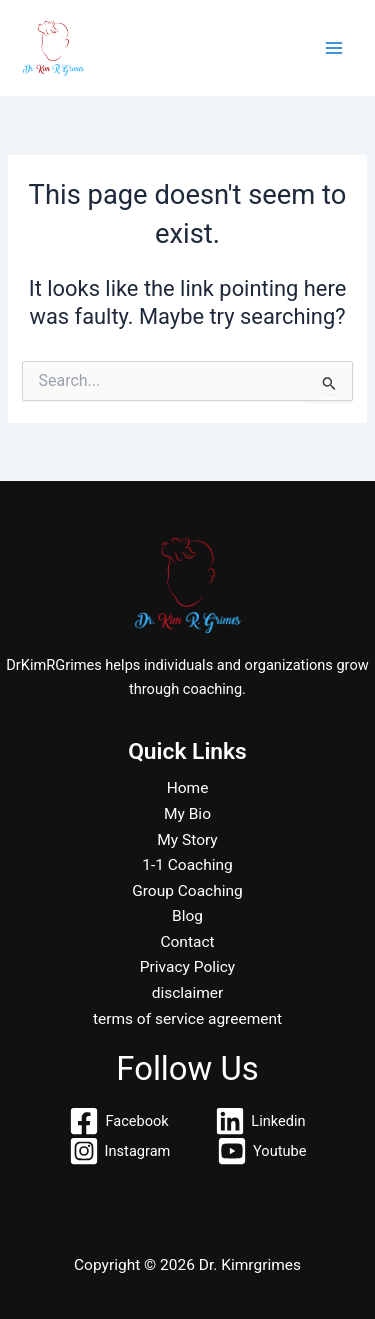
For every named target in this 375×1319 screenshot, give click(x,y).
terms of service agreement (187, 1019)
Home (188, 788)
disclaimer (188, 993)
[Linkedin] (261, 1121)
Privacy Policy (187, 967)
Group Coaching (187, 891)
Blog (187, 916)
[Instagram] (119, 1151)
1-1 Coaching (187, 865)
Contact (187, 942)
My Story (187, 840)
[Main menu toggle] (334, 48)
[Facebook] (119, 1121)
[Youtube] (261, 1151)
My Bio (187, 814)
